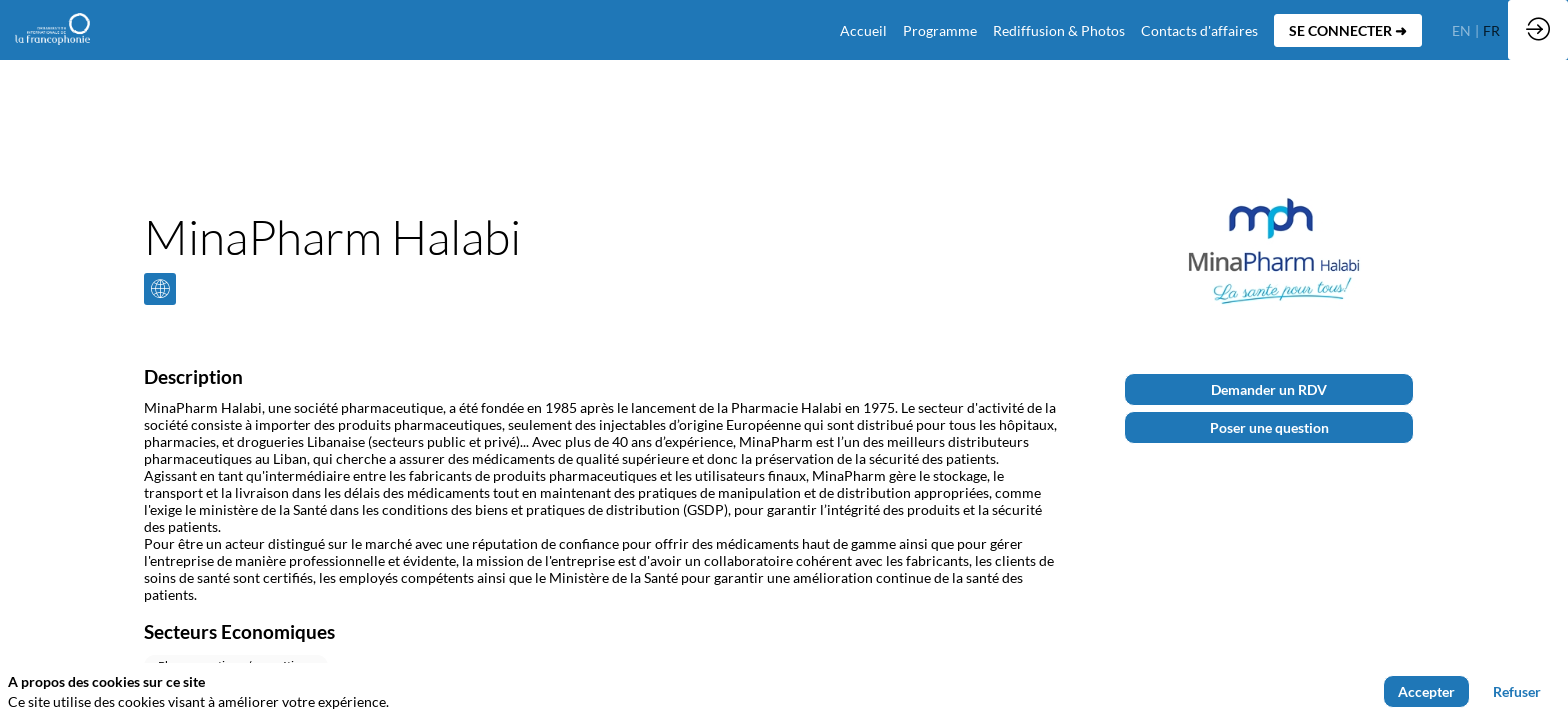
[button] (1348, 30)
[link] (940, 30)
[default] (863, 30)
